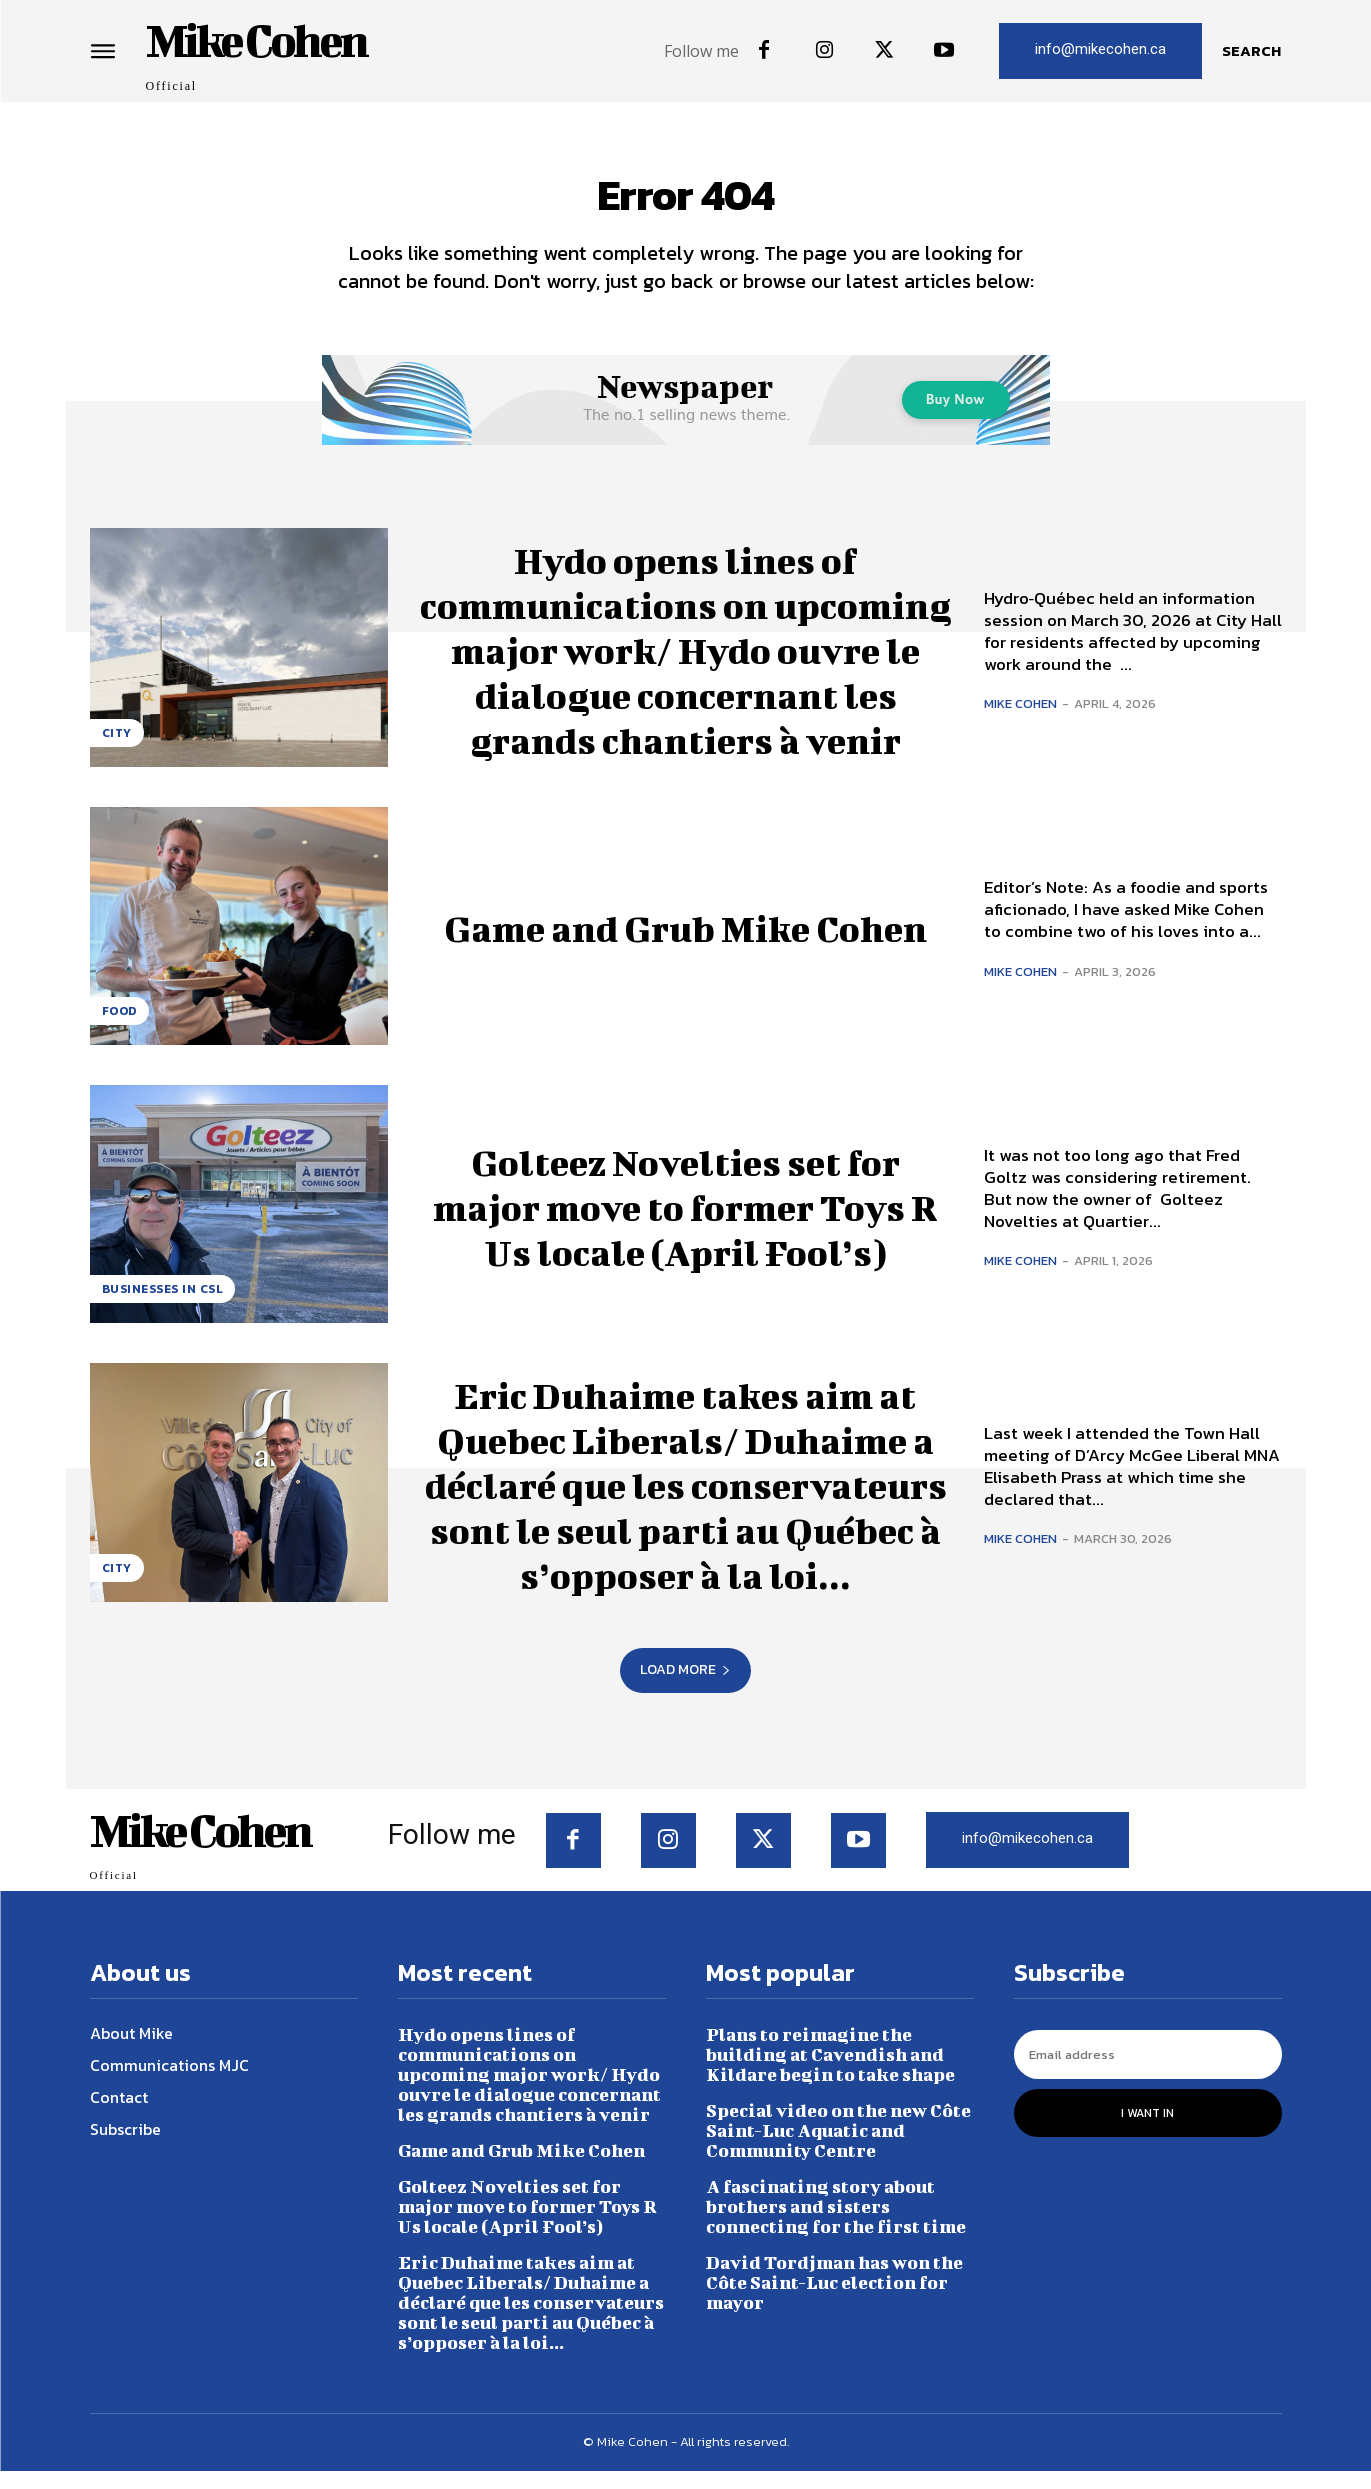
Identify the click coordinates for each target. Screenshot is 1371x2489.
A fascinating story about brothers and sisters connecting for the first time (836, 2224)
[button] (1251, 51)
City (117, 750)
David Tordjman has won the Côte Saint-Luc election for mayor (834, 2300)
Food (119, 1029)
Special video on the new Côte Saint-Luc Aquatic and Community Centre (838, 2148)
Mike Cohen (1020, 721)
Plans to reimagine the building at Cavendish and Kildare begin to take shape (830, 2072)
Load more (685, 1687)
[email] (1148, 2072)
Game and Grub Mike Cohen (685, 943)
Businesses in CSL (163, 1307)
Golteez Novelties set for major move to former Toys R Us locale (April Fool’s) (686, 1221)
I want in (1147, 2131)
